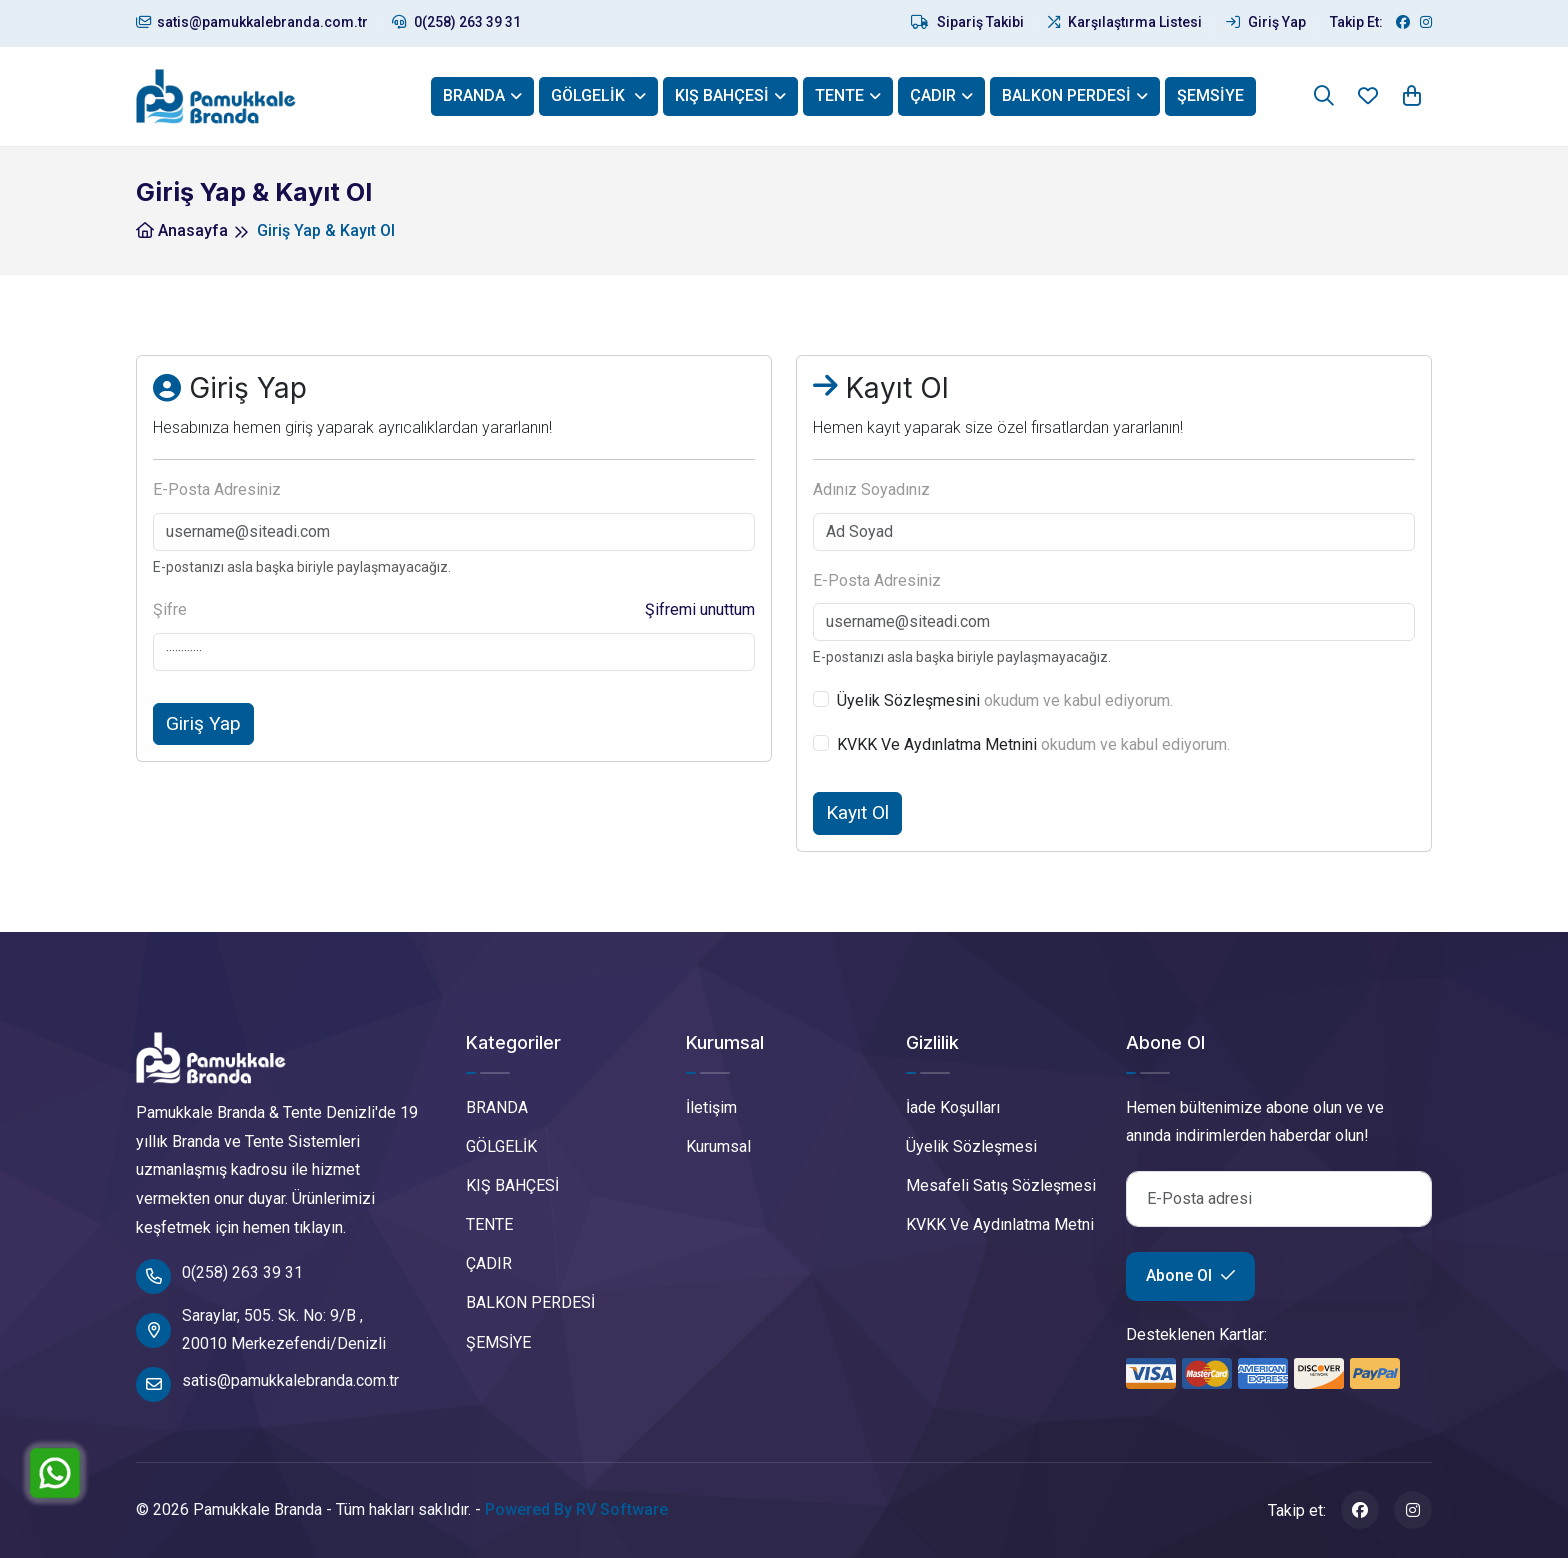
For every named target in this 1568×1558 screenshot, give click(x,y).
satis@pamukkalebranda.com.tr (252, 22)
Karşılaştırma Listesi (1125, 22)
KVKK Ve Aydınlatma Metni (1000, 1224)
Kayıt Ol (857, 812)
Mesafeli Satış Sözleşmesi (1001, 1185)
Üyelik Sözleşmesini (908, 700)
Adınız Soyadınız (871, 489)
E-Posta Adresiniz (217, 489)
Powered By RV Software (576, 1509)
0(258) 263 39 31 (456, 22)
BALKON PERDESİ (1066, 95)
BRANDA (474, 95)
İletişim (711, 1107)
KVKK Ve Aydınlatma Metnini (937, 744)
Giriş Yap (1266, 22)
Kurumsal (718, 1146)
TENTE (839, 95)
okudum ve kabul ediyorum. (1005, 700)
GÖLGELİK (590, 95)
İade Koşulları (953, 1107)
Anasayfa (182, 230)
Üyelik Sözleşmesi (971, 1146)
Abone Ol (1190, 1275)
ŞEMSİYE (1210, 95)
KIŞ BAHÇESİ (722, 95)
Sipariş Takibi (967, 22)
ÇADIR (933, 95)
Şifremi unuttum (700, 609)
